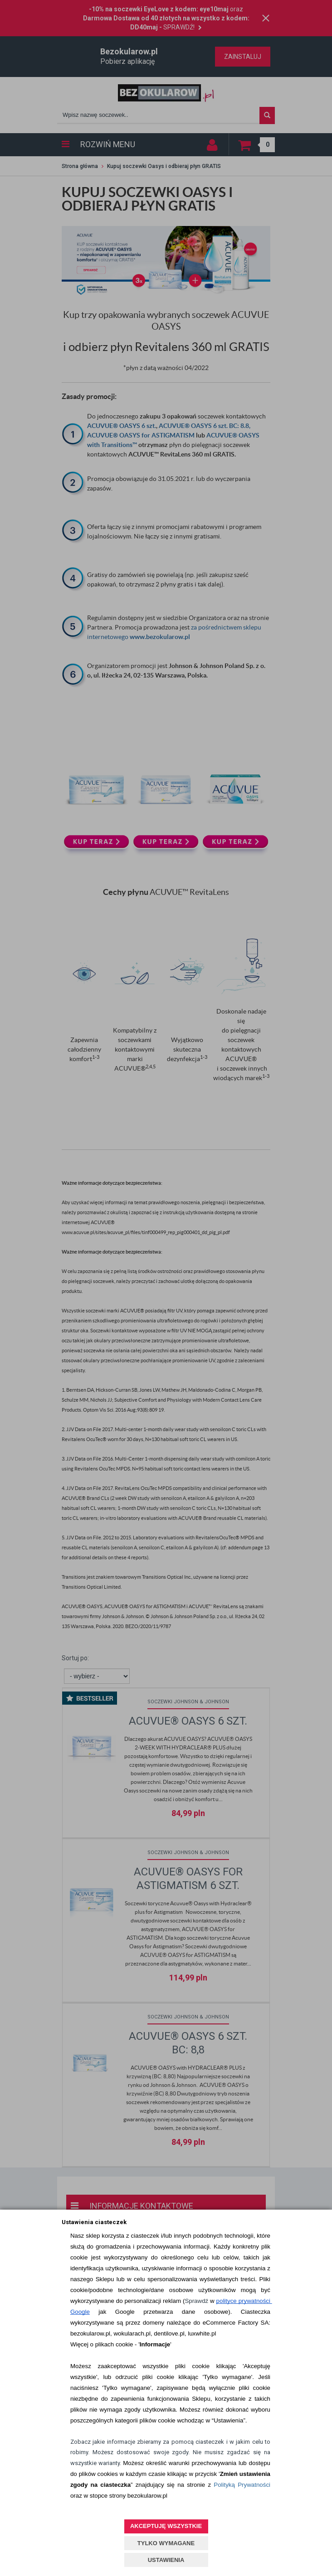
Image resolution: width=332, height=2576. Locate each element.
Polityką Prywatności (242, 2484)
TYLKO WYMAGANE (166, 2543)
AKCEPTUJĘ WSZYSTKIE (166, 2526)
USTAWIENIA (166, 2560)
